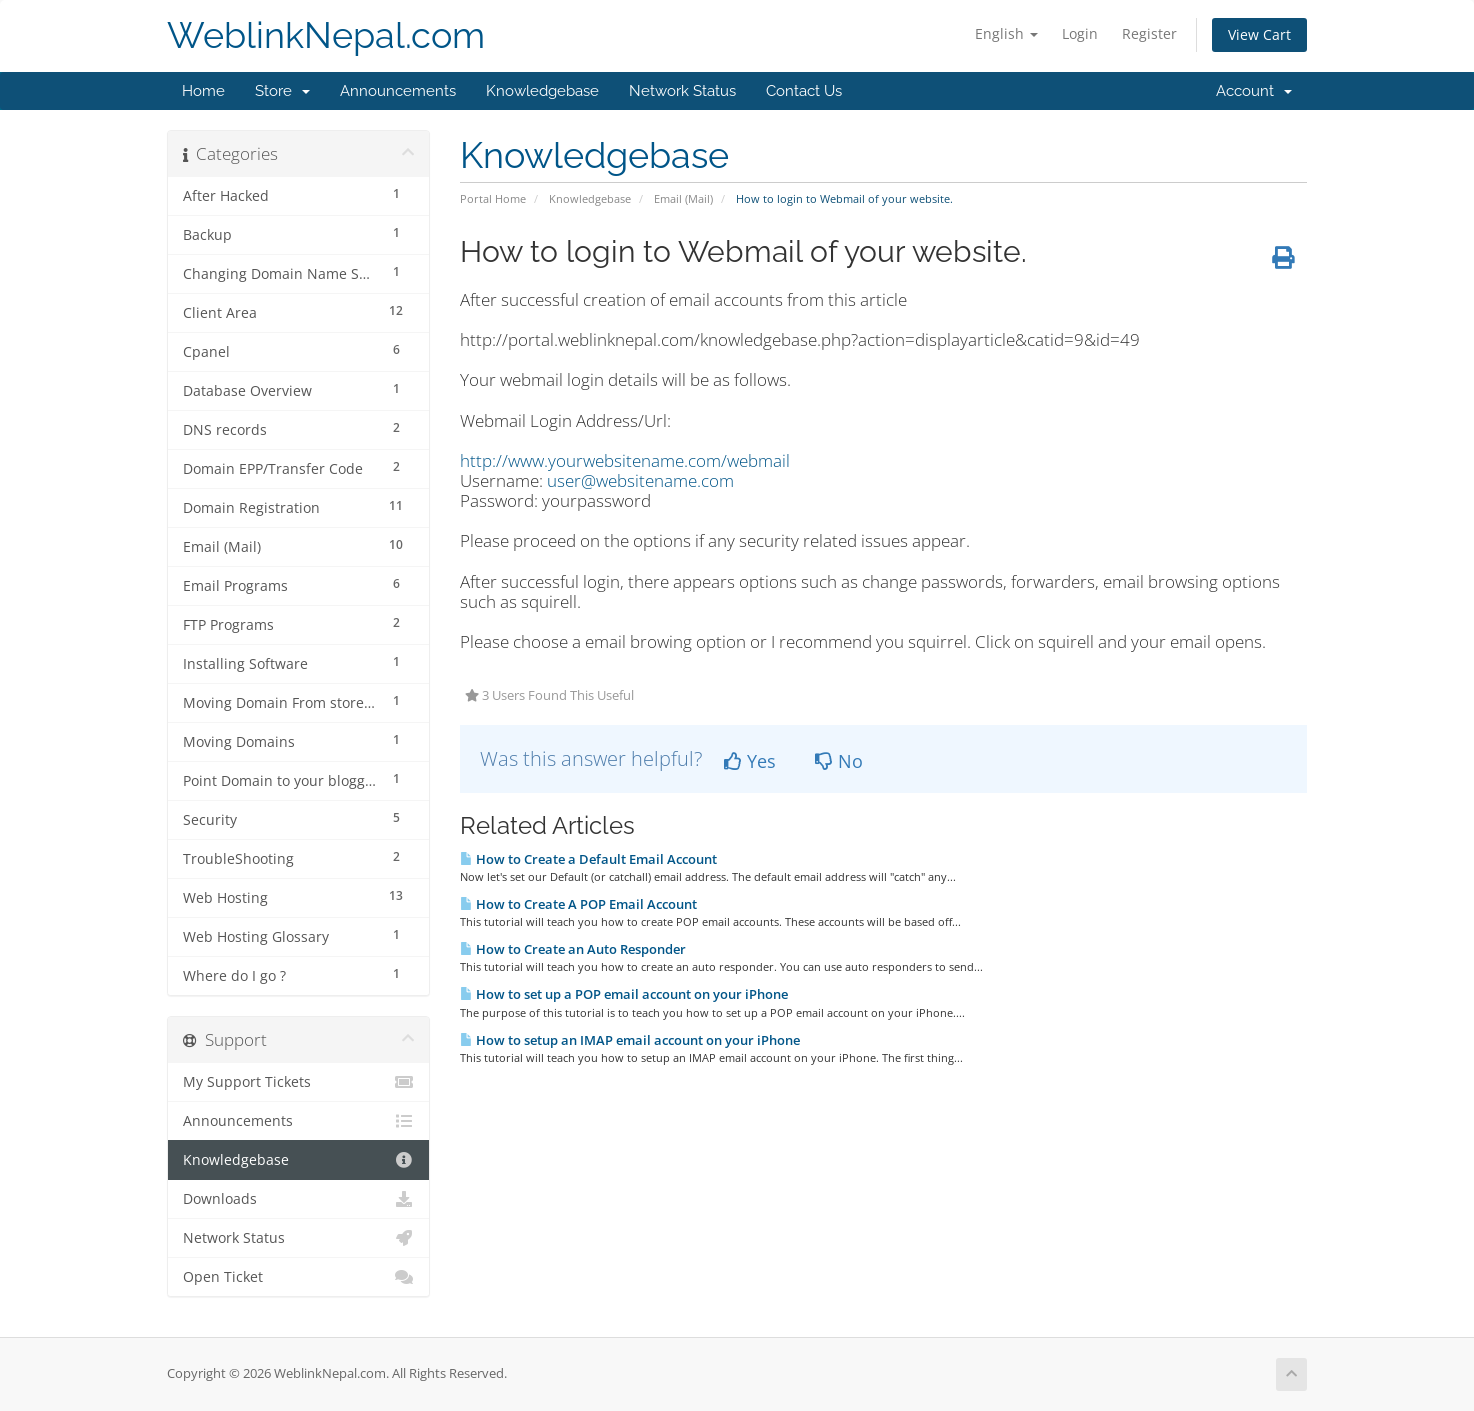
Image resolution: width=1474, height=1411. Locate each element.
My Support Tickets (298, 1082)
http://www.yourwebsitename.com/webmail (625, 460)
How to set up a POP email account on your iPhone (624, 994)
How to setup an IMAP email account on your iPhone (630, 1040)
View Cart (1259, 34)
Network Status (682, 91)
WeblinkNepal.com (326, 35)
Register (1149, 33)
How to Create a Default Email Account (588, 859)
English (1006, 33)
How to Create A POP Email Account (578, 904)
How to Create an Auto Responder (573, 949)
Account (1254, 91)
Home (203, 91)
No (839, 761)
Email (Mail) (683, 198)
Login (1080, 33)
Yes (750, 761)
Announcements (398, 91)
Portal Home (493, 198)
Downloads (298, 1199)
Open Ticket (298, 1277)
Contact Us (804, 91)
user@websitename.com (640, 480)
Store (282, 91)
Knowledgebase (542, 91)
